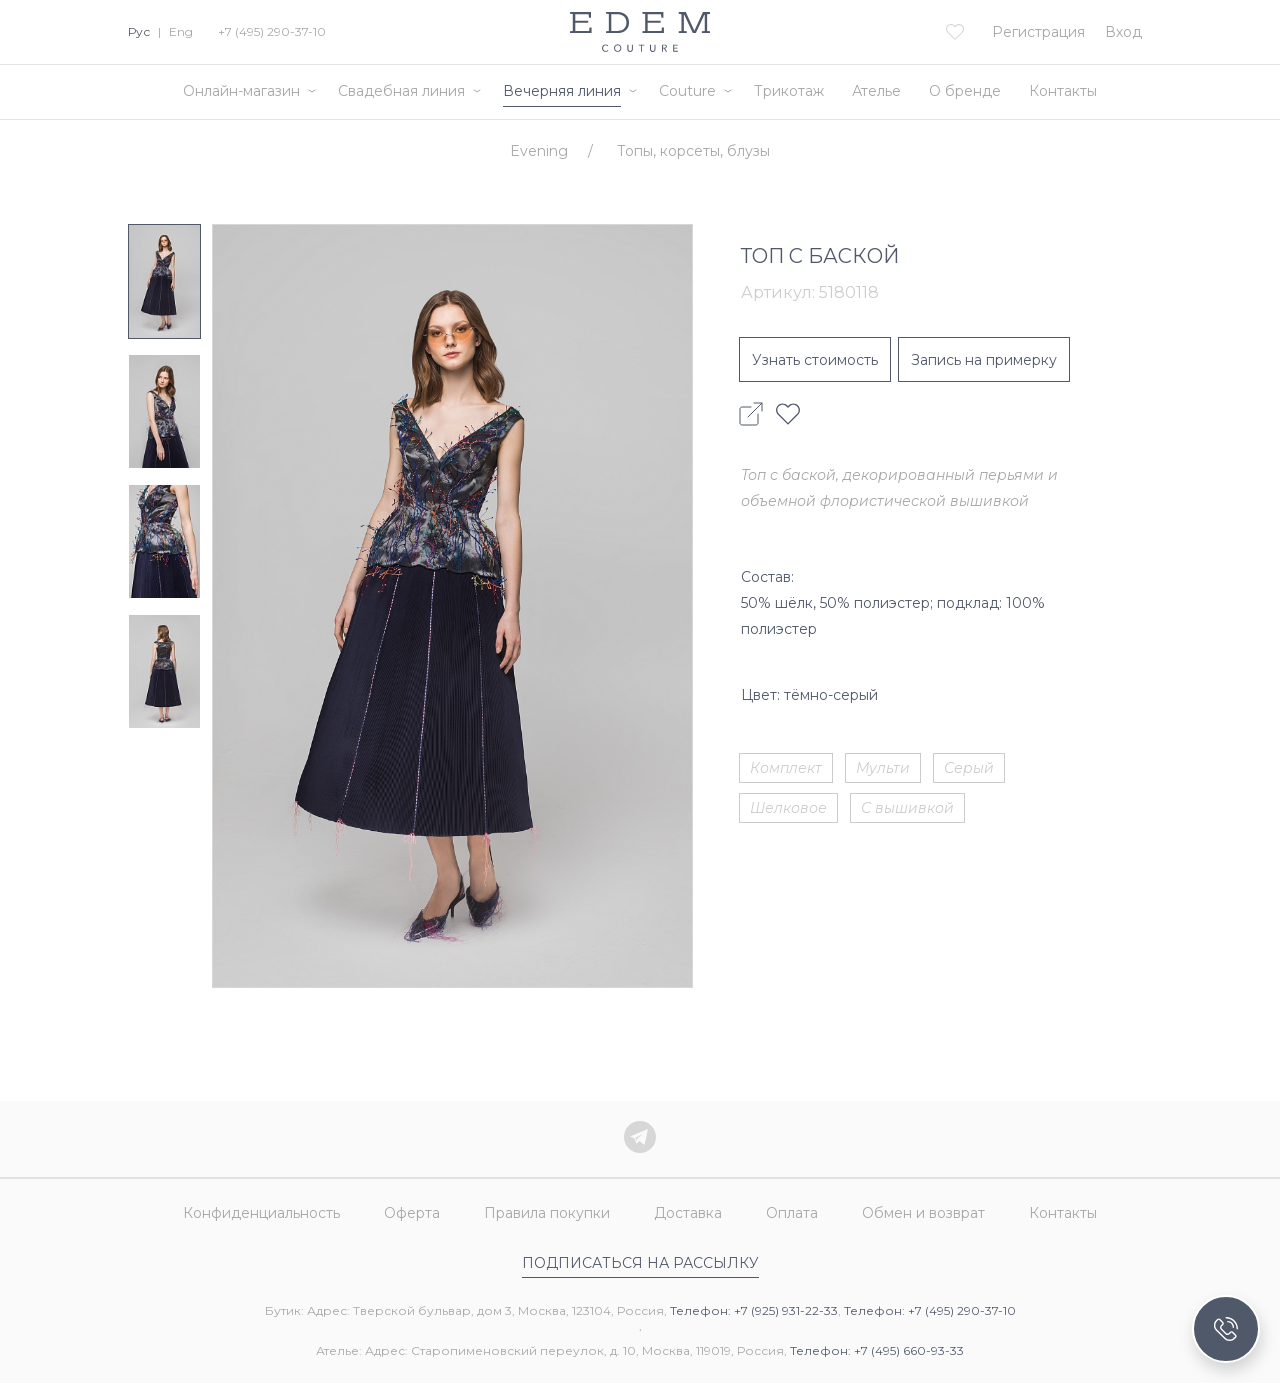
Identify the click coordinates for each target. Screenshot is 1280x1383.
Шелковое (788, 808)
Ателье (876, 91)
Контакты (1063, 91)
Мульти (883, 768)
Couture (687, 91)
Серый (969, 768)
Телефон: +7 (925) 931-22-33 (754, 1310)
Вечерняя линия (562, 91)
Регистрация (1038, 32)
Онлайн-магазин (241, 91)
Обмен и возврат (923, 1214)
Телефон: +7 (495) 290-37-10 (930, 1310)
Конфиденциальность (261, 1214)
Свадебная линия (401, 91)
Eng (181, 31)
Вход (1123, 32)
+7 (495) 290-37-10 (272, 31)
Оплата (792, 1214)
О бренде (965, 91)
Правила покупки (547, 1214)
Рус (139, 31)
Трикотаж (789, 91)
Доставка (688, 1214)
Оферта (412, 1214)
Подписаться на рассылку (640, 1263)
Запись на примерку (984, 360)
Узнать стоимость (815, 360)
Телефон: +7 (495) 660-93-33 (877, 1350)
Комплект (786, 768)
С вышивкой (907, 808)
